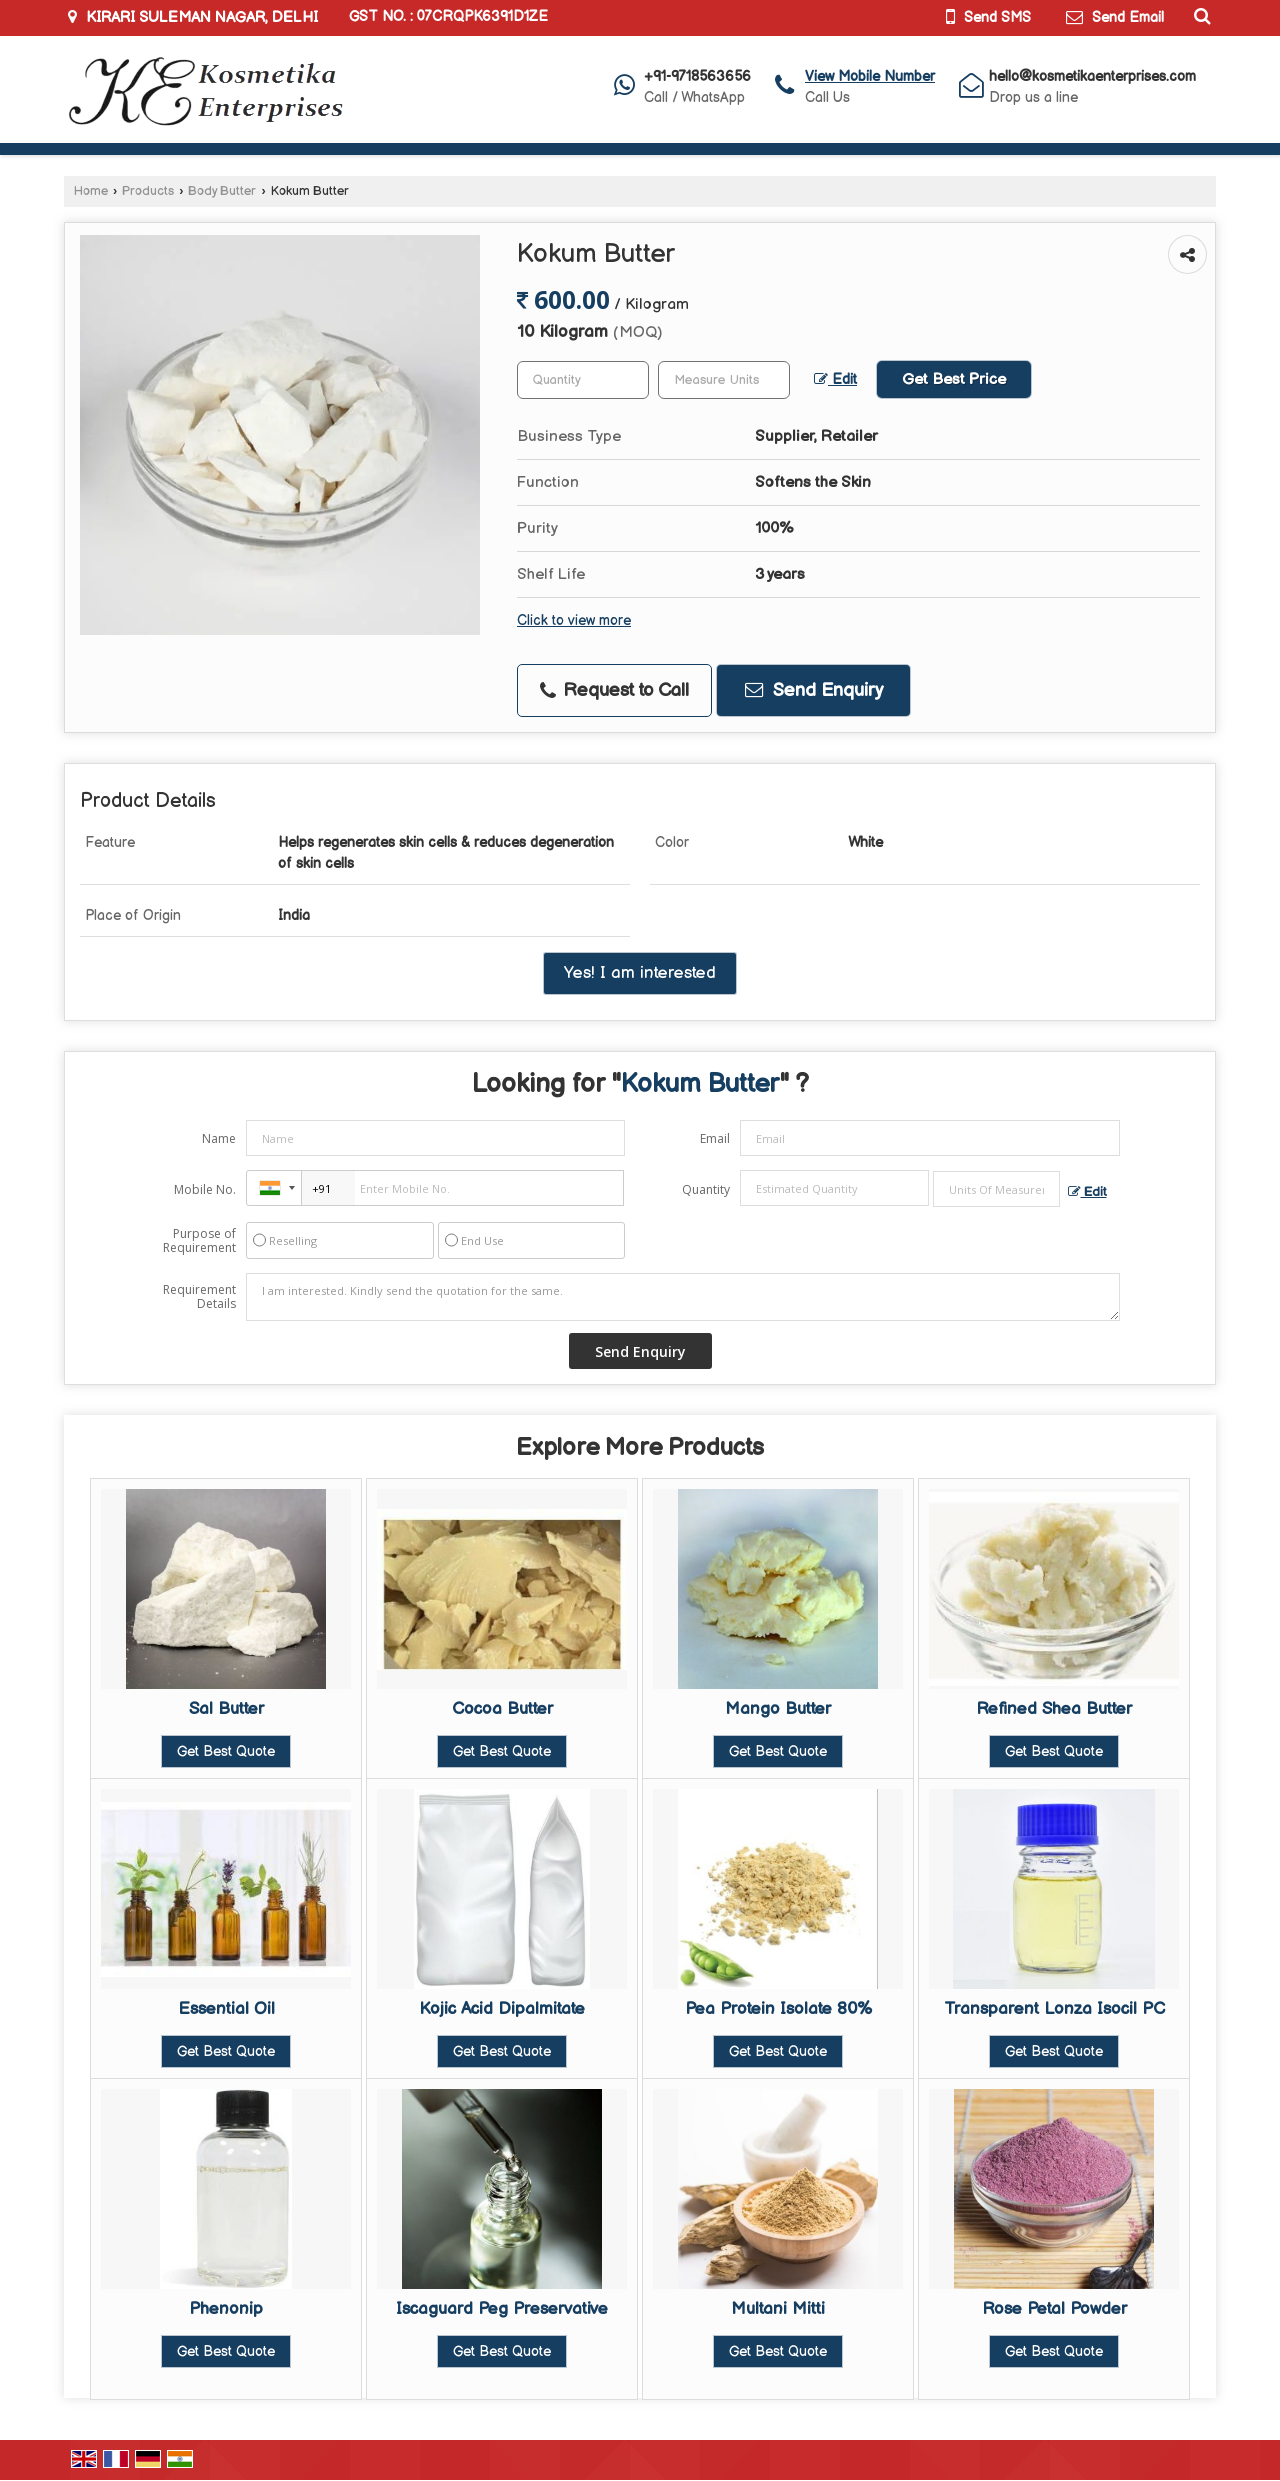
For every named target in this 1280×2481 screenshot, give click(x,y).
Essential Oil (226, 2009)
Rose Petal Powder (1054, 2309)
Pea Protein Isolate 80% (778, 2009)
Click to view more (574, 621)
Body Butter (222, 191)
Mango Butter (778, 1709)
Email (715, 1138)
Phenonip (226, 2309)
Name (219, 1138)
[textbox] (724, 380)
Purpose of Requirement (199, 1241)
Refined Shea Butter (1054, 1709)
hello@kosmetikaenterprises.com (1092, 76)
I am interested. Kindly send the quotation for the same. (683, 1297)
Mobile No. (205, 1189)
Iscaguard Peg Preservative (502, 2309)
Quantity (706, 1189)
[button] (870, 76)
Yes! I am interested (640, 973)
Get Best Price (954, 379)
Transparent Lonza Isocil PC (1054, 2009)
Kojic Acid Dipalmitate (502, 2009)
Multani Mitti (778, 2309)
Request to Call (614, 690)
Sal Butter (226, 1709)
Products (148, 191)
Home (91, 191)
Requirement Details (199, 1297)
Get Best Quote (226, 1751)
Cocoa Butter (502, 1709)
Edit (835, 380)
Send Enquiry (814, 690)
